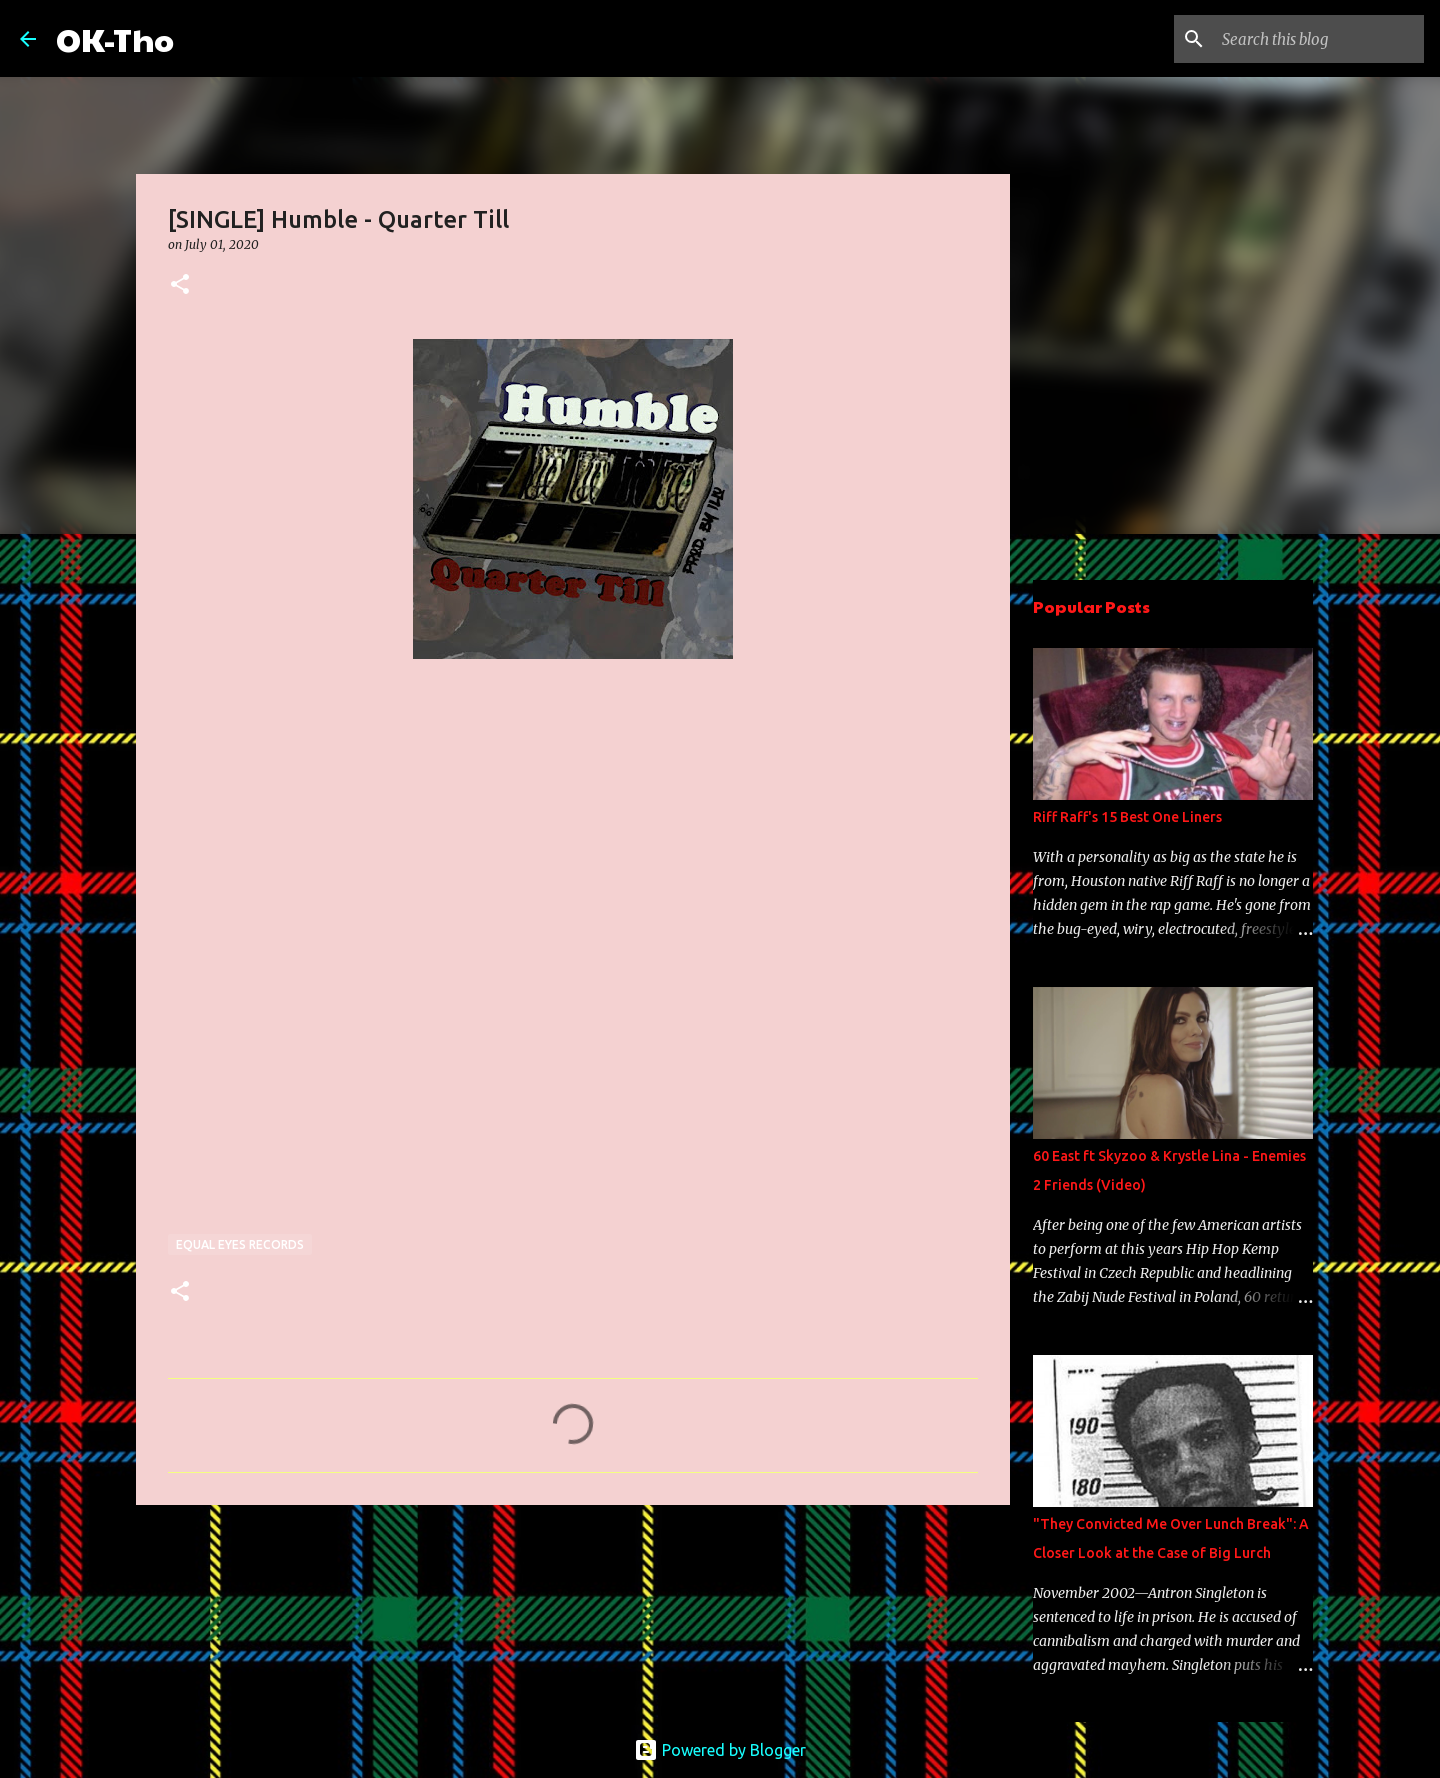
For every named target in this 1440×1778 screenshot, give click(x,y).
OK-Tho (115, 38)
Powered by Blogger (720, 1750)
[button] (180, 285)
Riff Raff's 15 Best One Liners (1127, 817)
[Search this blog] (1319, 39)
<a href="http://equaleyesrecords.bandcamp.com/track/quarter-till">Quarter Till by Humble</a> (343, 997)
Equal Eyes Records (240, 1244)
